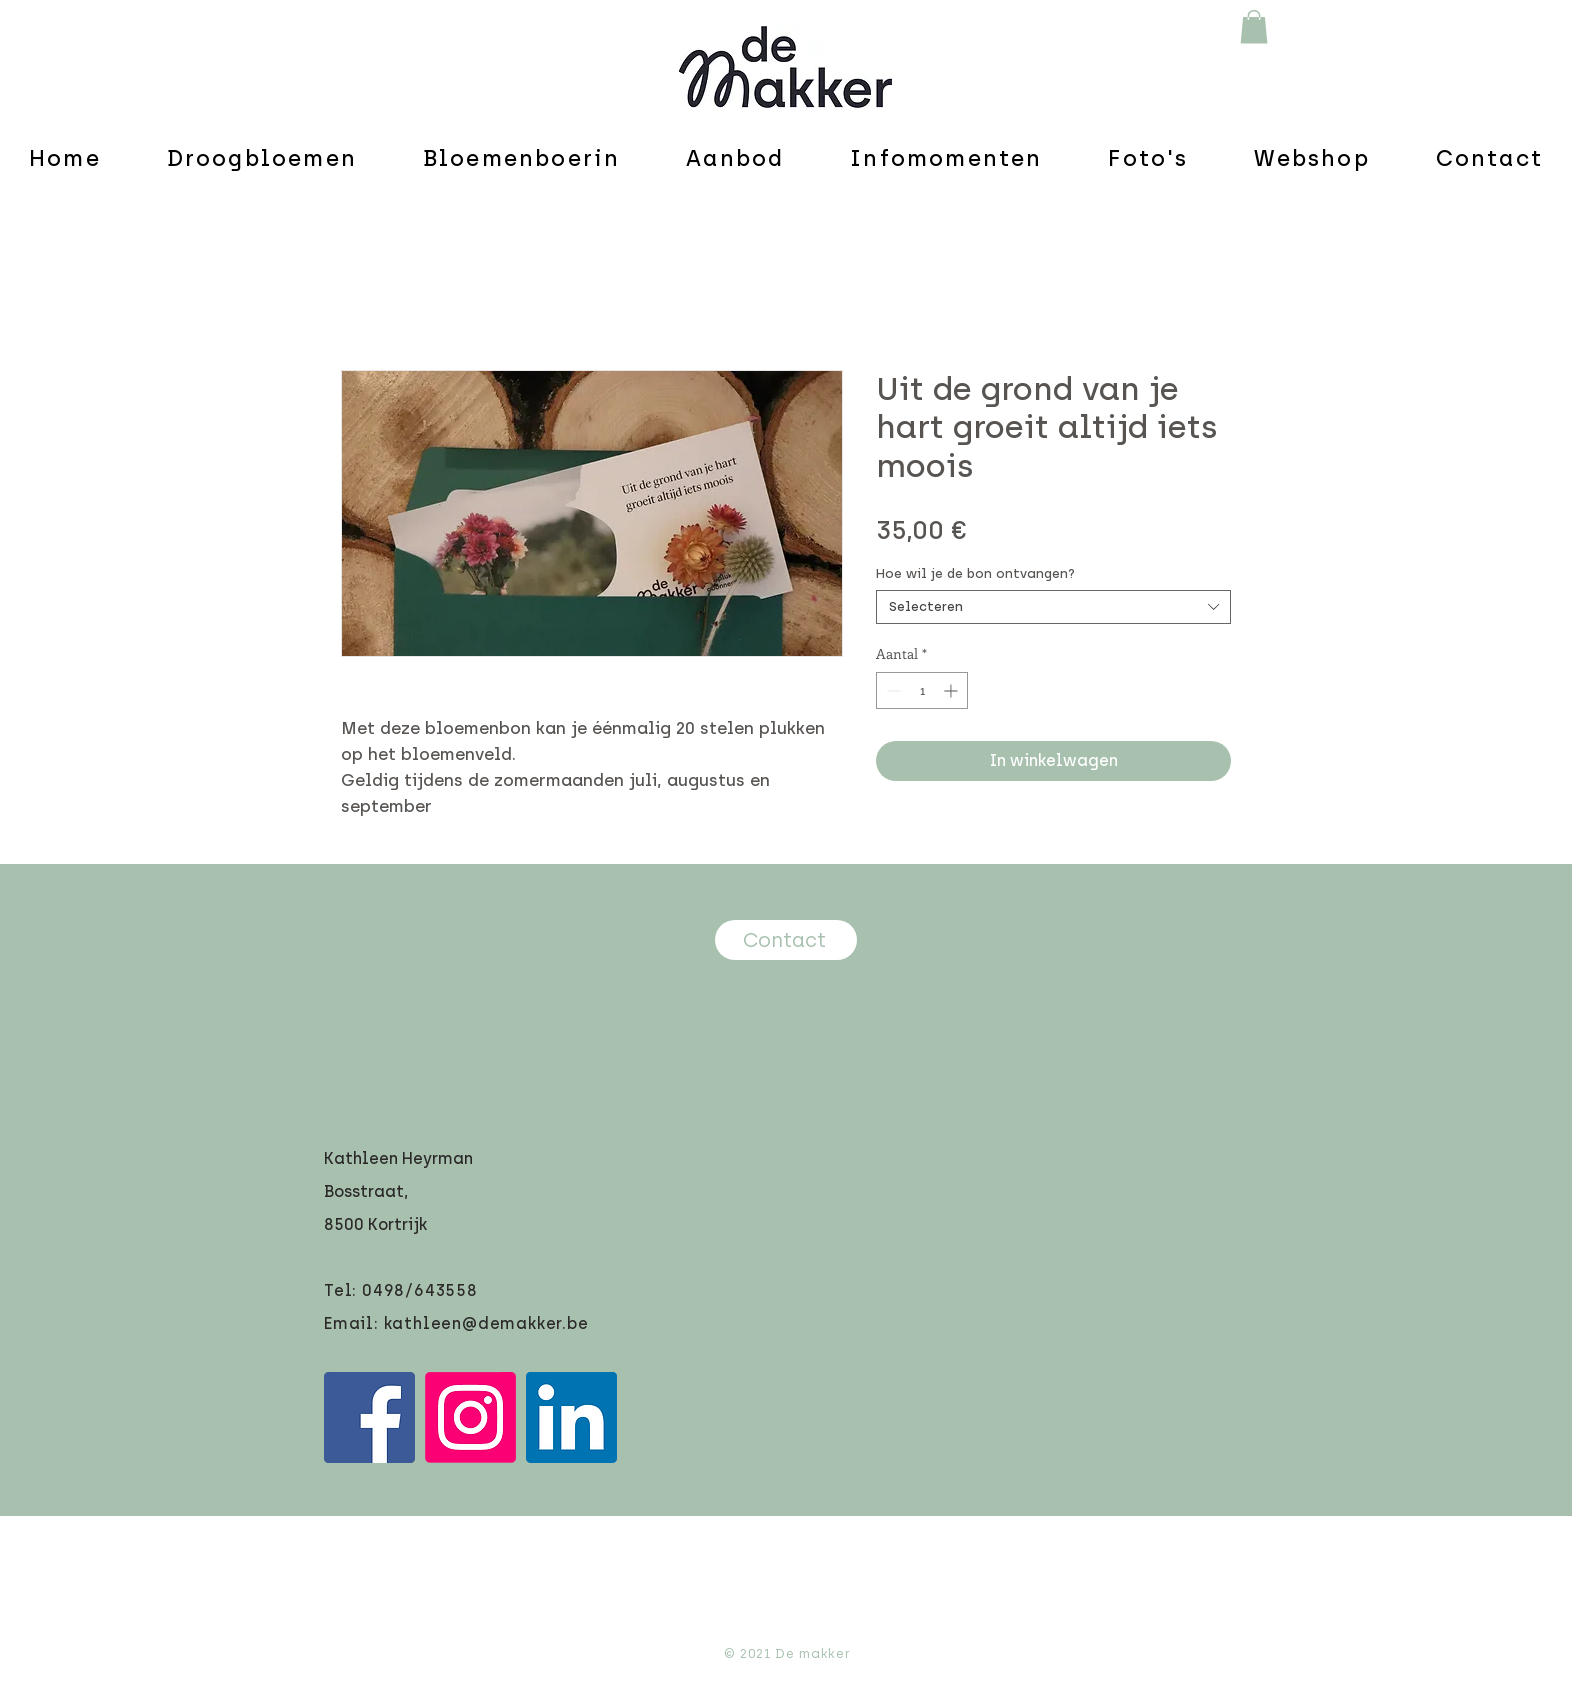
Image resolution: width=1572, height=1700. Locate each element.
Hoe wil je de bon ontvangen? (975, 573)
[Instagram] (470, 1417)
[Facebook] (369, 1417)
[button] (1254, 26)
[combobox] (1053, 607)
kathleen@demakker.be (486, 1323)
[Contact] (786, 940)
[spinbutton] (922, 690)
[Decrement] (891, 690)
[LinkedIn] (571, 1417)
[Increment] (952, 690)
